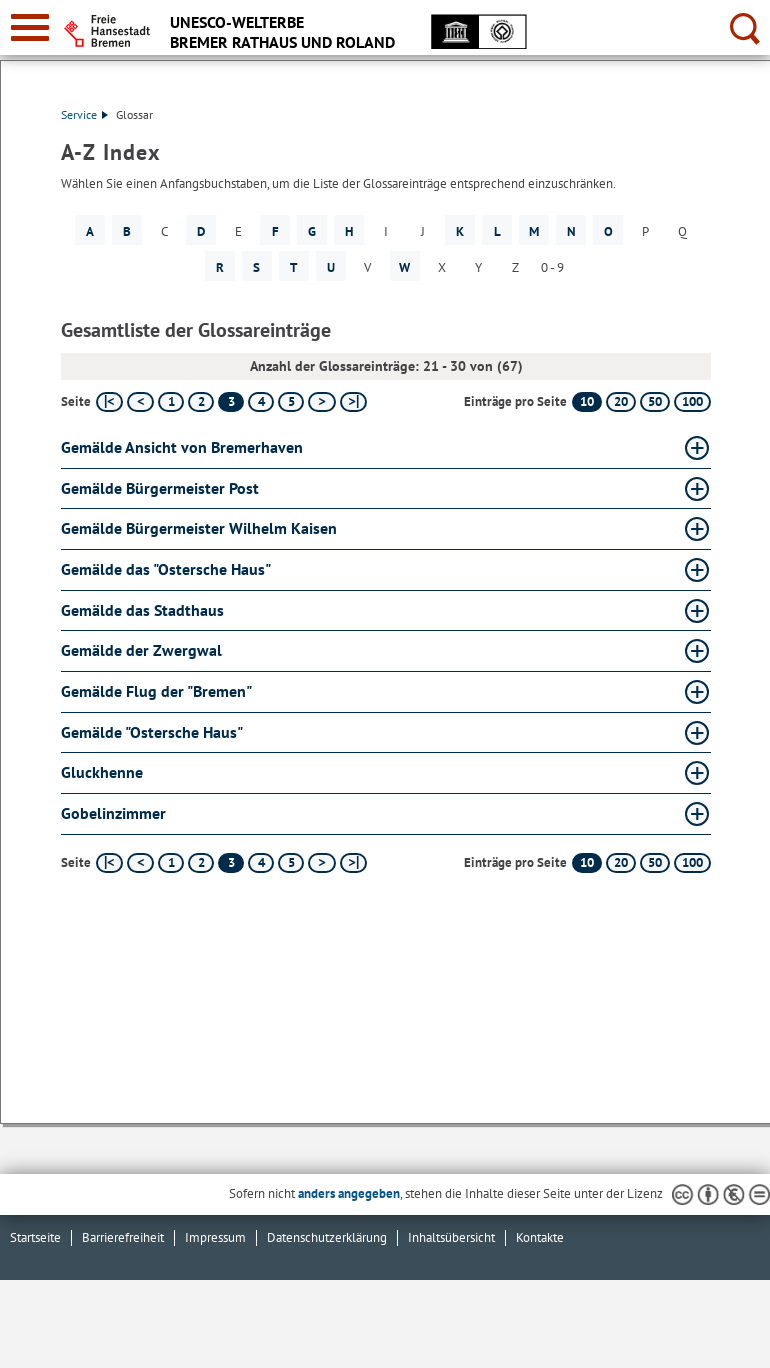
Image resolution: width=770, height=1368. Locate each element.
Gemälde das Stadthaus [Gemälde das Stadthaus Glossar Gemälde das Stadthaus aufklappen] (142, 610)
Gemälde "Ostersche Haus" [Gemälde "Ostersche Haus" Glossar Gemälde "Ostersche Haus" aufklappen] (152, 732)
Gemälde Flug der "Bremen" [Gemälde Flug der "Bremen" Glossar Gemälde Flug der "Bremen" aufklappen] (156, 691)
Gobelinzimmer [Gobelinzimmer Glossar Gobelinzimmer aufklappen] (113, 813)
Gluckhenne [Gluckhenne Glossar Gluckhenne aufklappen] (102, 772)
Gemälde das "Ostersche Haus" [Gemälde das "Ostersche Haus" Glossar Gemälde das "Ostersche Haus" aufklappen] (166, 569)
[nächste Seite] (321, 402)
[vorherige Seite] (140, 402)
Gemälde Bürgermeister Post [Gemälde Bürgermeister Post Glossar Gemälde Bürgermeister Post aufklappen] (160, 488)
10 (587, 401)
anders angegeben (349, 1193)
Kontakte (540, 1237)
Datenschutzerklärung (327, 1237)
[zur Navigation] (30, 27)
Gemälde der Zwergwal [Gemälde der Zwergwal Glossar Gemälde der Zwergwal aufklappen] (141, 650)
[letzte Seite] (353, 402)
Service (84, 114)
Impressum (215, 1237)
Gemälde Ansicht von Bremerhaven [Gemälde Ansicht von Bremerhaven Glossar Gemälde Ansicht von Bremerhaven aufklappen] (182, 447)
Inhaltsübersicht (451, 1237)
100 (692, 401)
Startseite (35, 1237)
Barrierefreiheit (123, 1237)
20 (621, 401)
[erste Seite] (109, 402)
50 (655, 401)
